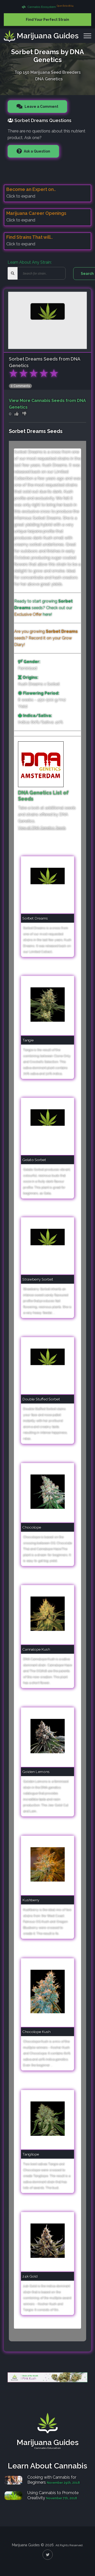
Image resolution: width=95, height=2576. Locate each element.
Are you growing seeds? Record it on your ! (46, 638)
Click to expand (20, 196)
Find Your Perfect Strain (47, 20)
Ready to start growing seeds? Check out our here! (43, 608)
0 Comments (20, 386)
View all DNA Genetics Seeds (42, 828)
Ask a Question (36, 151)
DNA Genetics (49, 77)
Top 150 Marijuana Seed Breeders (47, 71)
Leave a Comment (41, 106)
